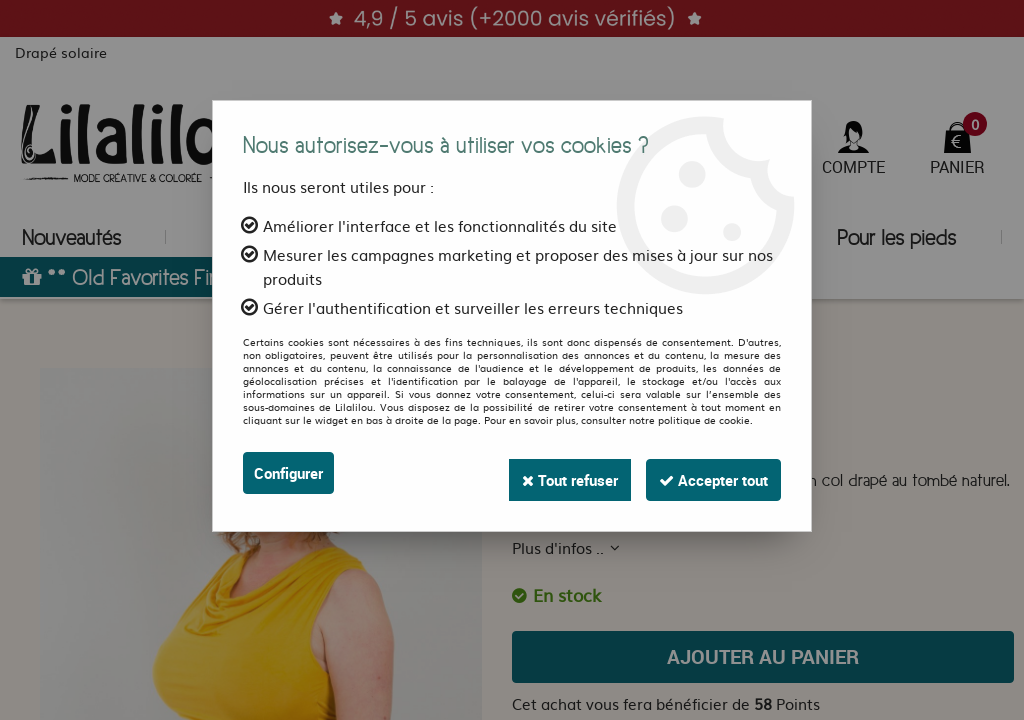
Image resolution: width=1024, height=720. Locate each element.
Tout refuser (549, 473)
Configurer (292, 473)
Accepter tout (706, 473)
